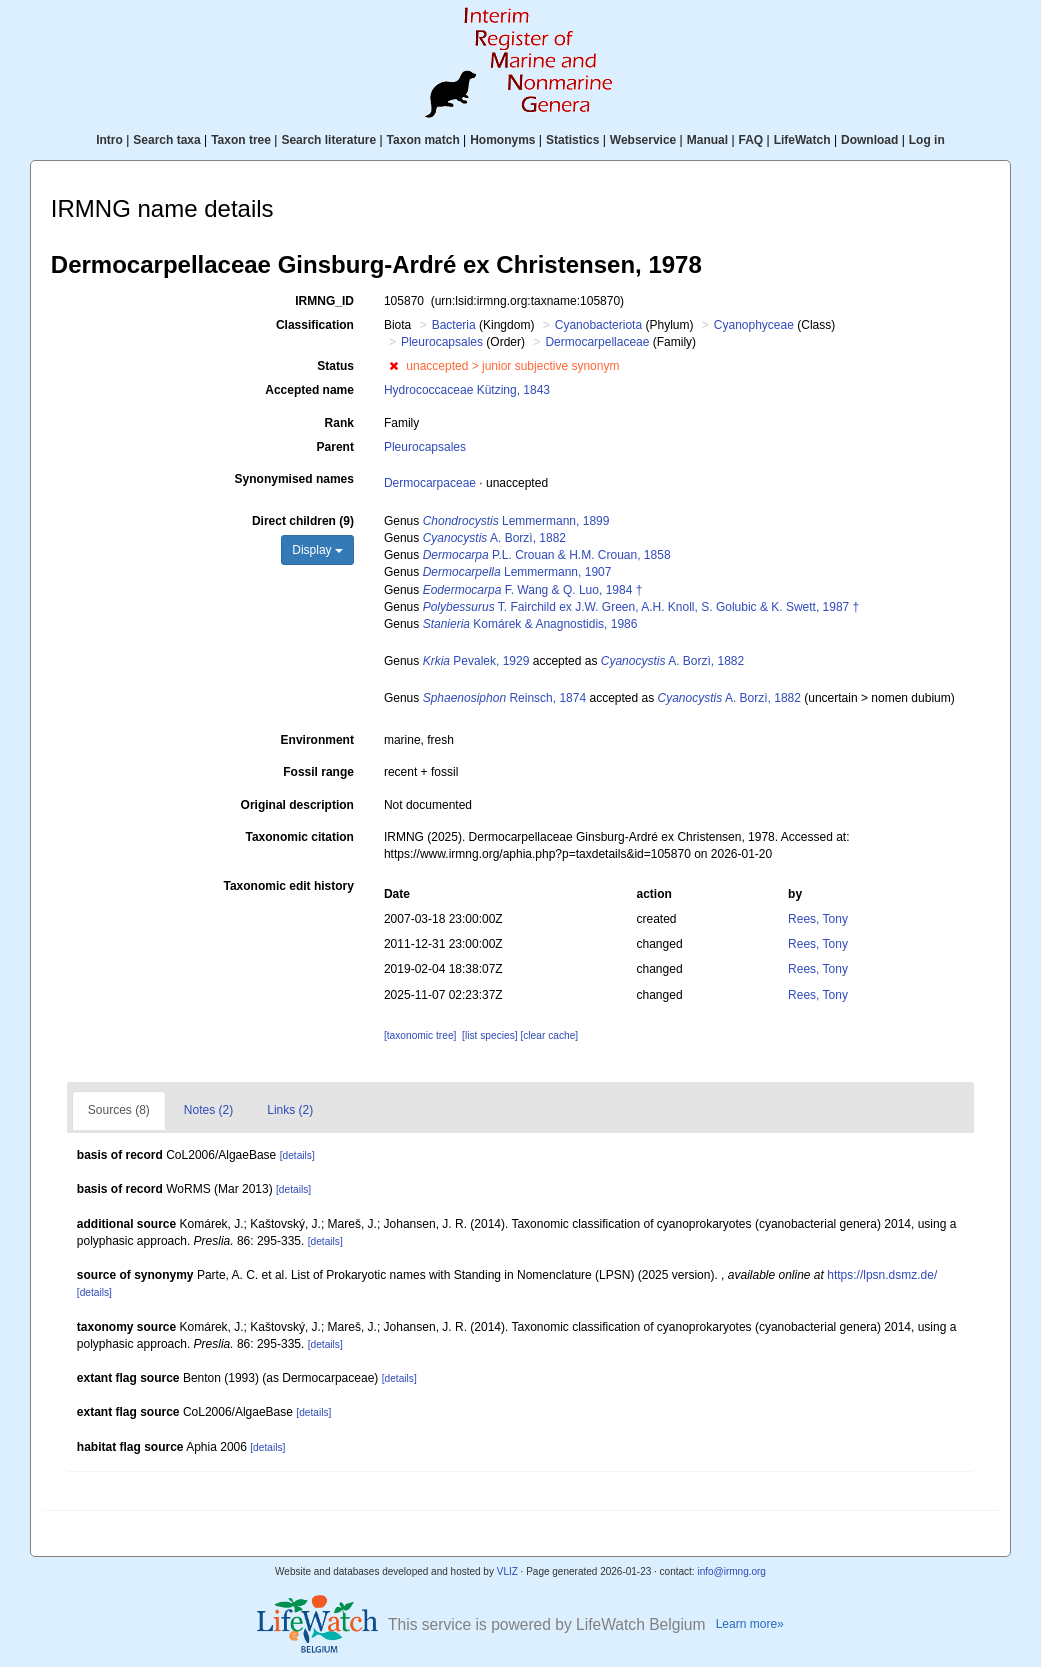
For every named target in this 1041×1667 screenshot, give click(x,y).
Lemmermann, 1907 (517, 572)
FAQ (751, 140)
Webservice (643, 140)
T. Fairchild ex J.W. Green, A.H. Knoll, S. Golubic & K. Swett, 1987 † (641, 607)
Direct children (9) (303, 521)
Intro (109, 140)
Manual (707, 140)
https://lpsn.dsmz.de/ (882, 1275)
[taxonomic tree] (420, 1035)
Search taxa (166, 140)
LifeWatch (802, 140)
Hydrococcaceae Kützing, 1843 (467, 390)
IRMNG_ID (324, 301)
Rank (339, 423)
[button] (393, 366)
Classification (315, 325)
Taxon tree (241, 140)
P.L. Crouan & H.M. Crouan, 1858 (547, 555)
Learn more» (750, 1624)
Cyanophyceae (754, 325)
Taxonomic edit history (288, 886)
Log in (927, 140)
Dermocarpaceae (430, 483)
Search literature (328, 140)
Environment (317, 740)
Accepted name (309, 390)
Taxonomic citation (299, 837)
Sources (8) (119, 1110)
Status (335, 366)
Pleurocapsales (442, 342)
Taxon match (423, 140)
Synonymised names (294, 479)
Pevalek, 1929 (476, 661)
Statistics (572, 140)
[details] (297, 1155)
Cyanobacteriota (598, 325)
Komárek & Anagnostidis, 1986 (530, 624)
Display (317, 550)
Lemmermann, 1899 (516, 521)
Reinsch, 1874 (504, 698)
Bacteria (454, 325)
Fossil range (318, 772)
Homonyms (502, 140)
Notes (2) (208, 1110)
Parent (335, 447)
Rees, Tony (818, 919)
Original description (297, 805)
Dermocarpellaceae (597, 342)
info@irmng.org (731, 1571)
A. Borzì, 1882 (494, 538)
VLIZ (507, 1571)
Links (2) (290, 1110)
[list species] (489, 1035)
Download (869, 140)
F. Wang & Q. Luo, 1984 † (533, 590)
